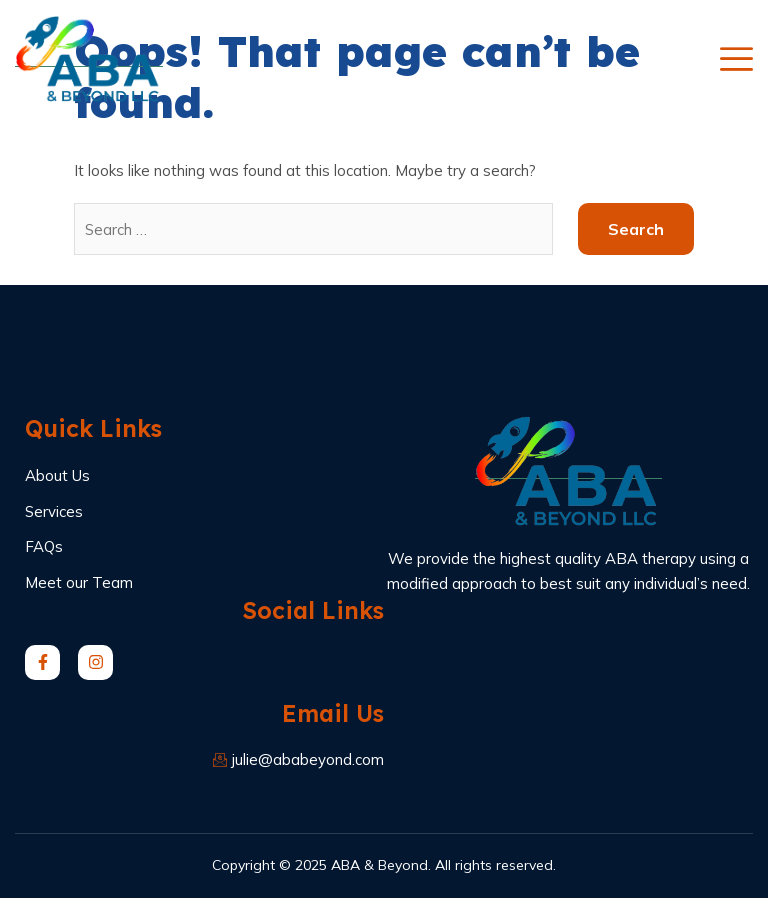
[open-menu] (736, 58)
